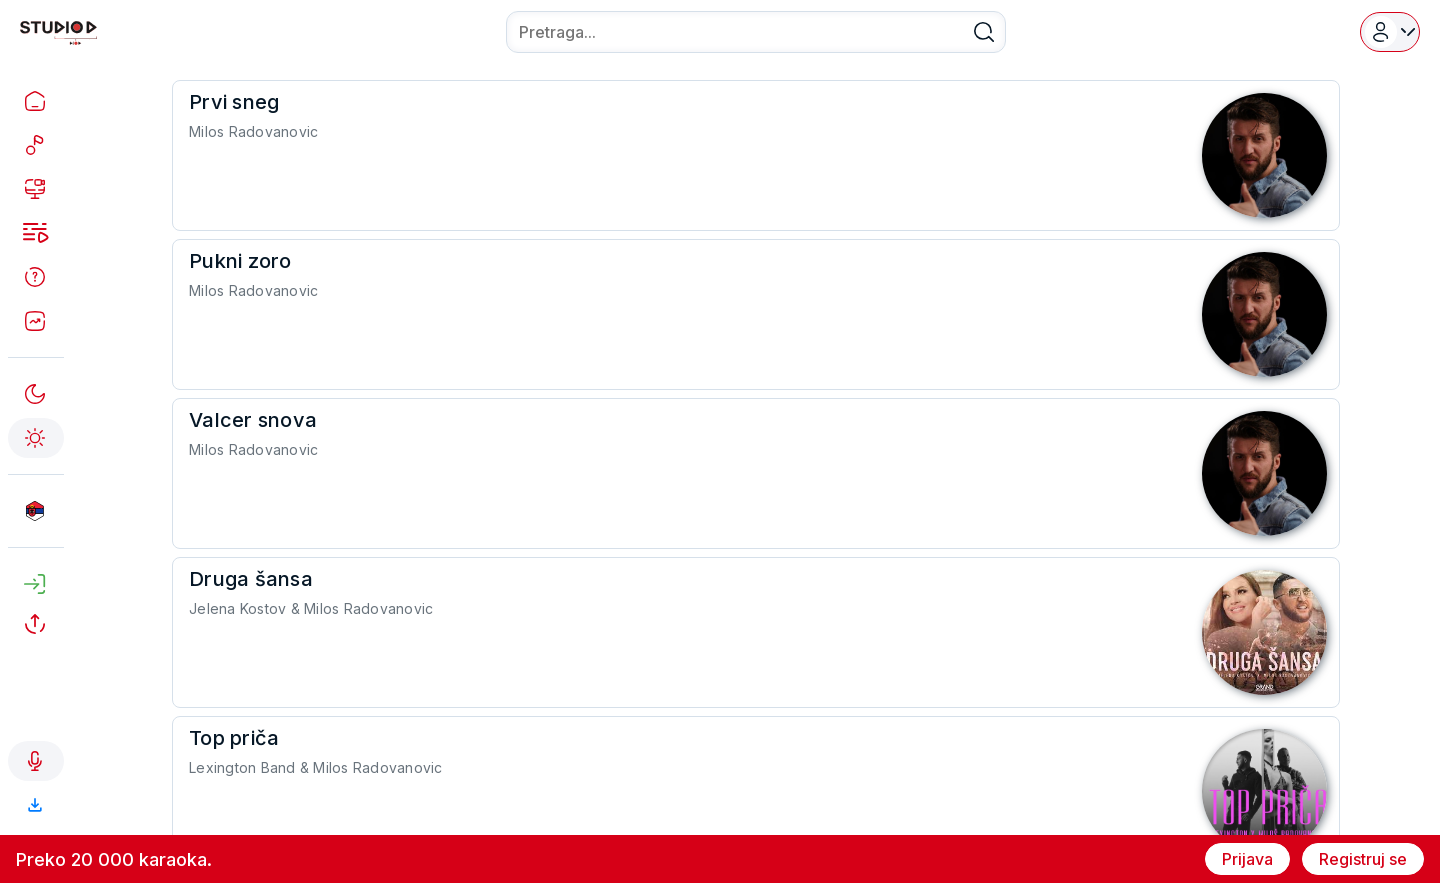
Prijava (1247, 859)
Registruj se (1363, 859)
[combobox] (756, 32)
